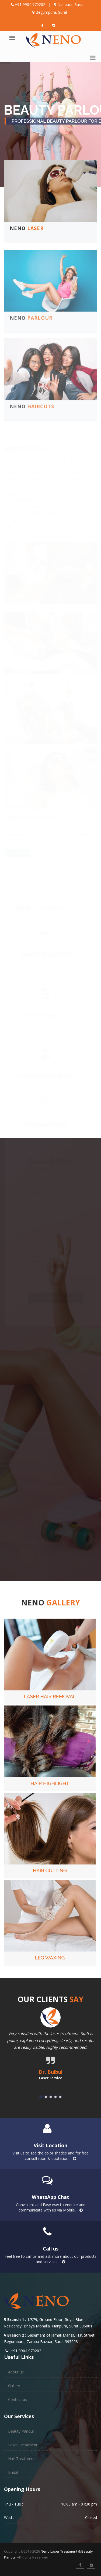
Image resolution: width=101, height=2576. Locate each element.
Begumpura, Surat (51, 12)
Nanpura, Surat (70, 4)
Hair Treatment (21, 2458)
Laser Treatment (22, 2444)
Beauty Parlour (21, 2431)
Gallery (14, 2385)
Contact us (17, 2399)
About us (16, 2372)
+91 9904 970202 (30, 4)
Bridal (13, 2472)
